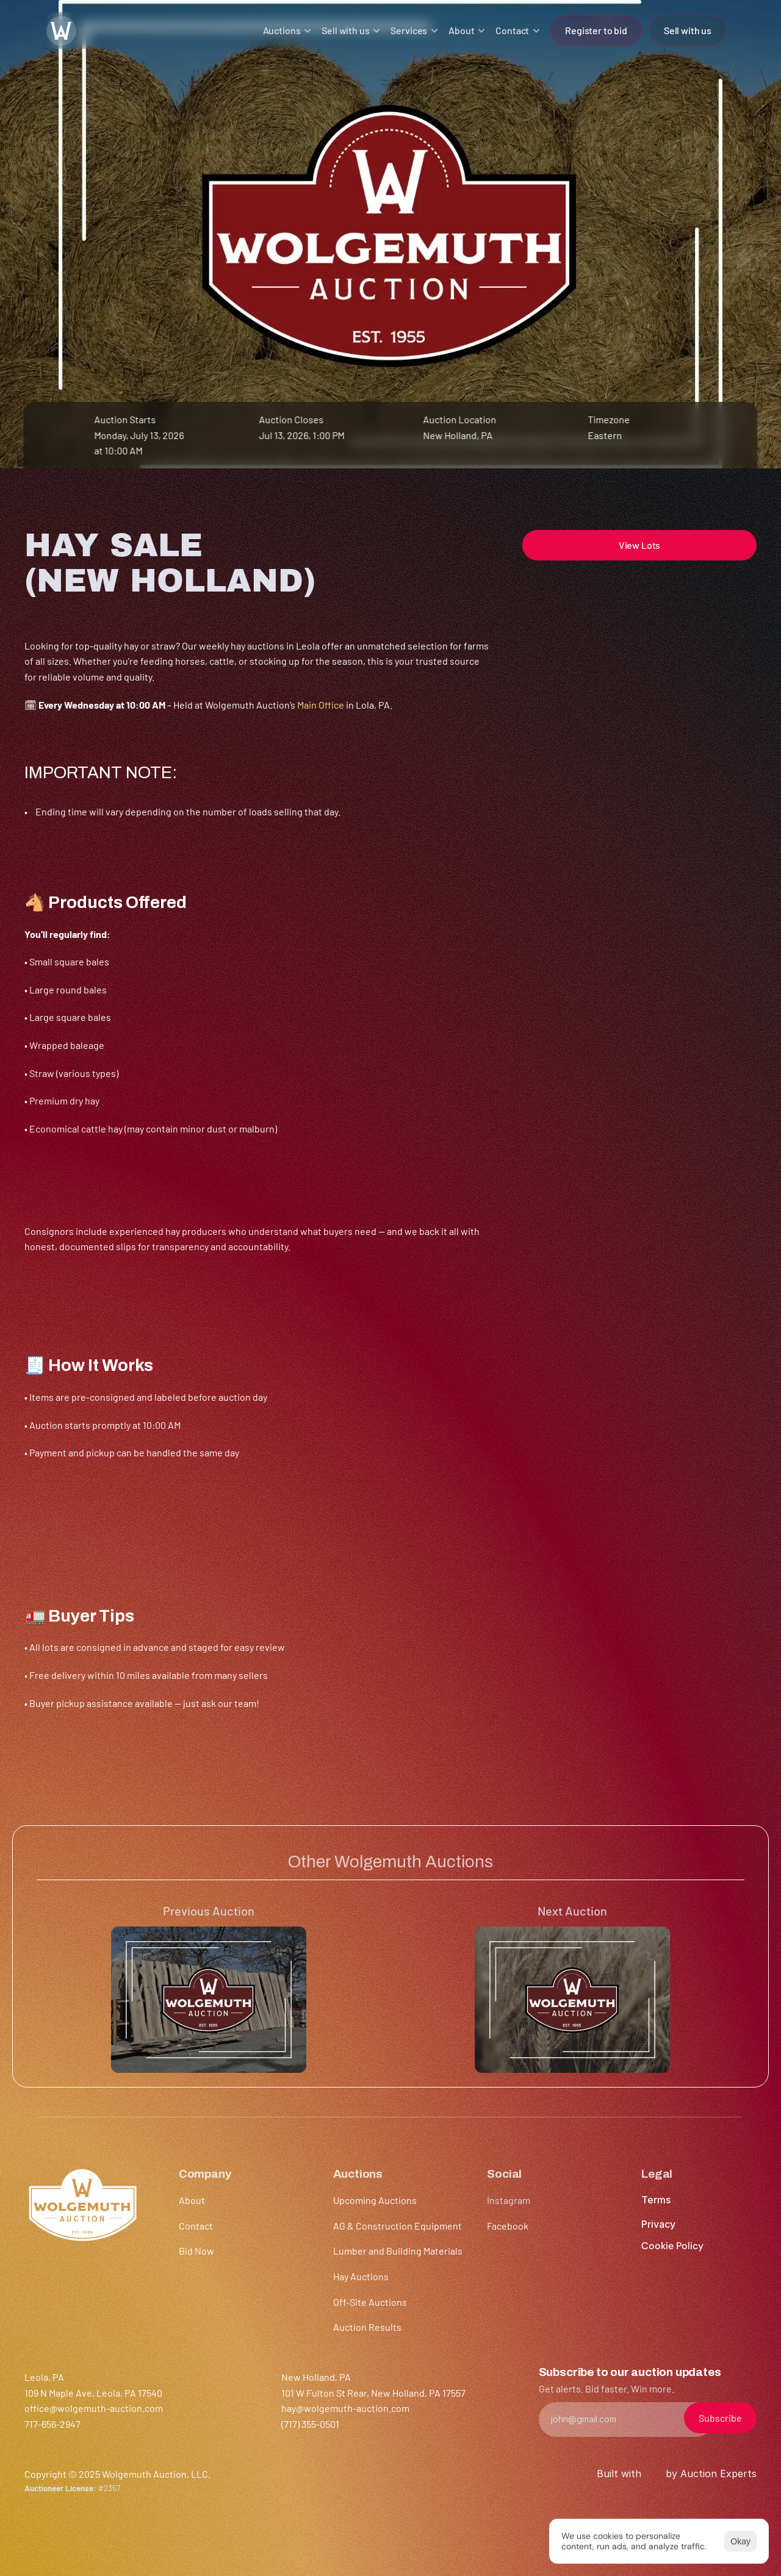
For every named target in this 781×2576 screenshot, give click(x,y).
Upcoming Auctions (375, 2200)
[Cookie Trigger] (672, 2246)
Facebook (507, 2225)
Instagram (508, 2200)
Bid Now (196, 2250)
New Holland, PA (458, 435)
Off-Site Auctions (370, 2302)
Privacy (658, 2224)
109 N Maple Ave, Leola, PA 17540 (93, 2393)
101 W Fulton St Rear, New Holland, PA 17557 (373, 2393)
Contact (196, 2225)
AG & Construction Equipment (397, 2225)
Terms (656, 2200)
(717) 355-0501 (310, 2424)
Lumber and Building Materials (397, 2250)
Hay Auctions (361, 2276)
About (192, 2200)
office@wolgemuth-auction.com (93, 2408)
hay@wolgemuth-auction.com (345, 2408)
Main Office (320, 704)
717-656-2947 (52, 2424)
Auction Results (367, 2327)
